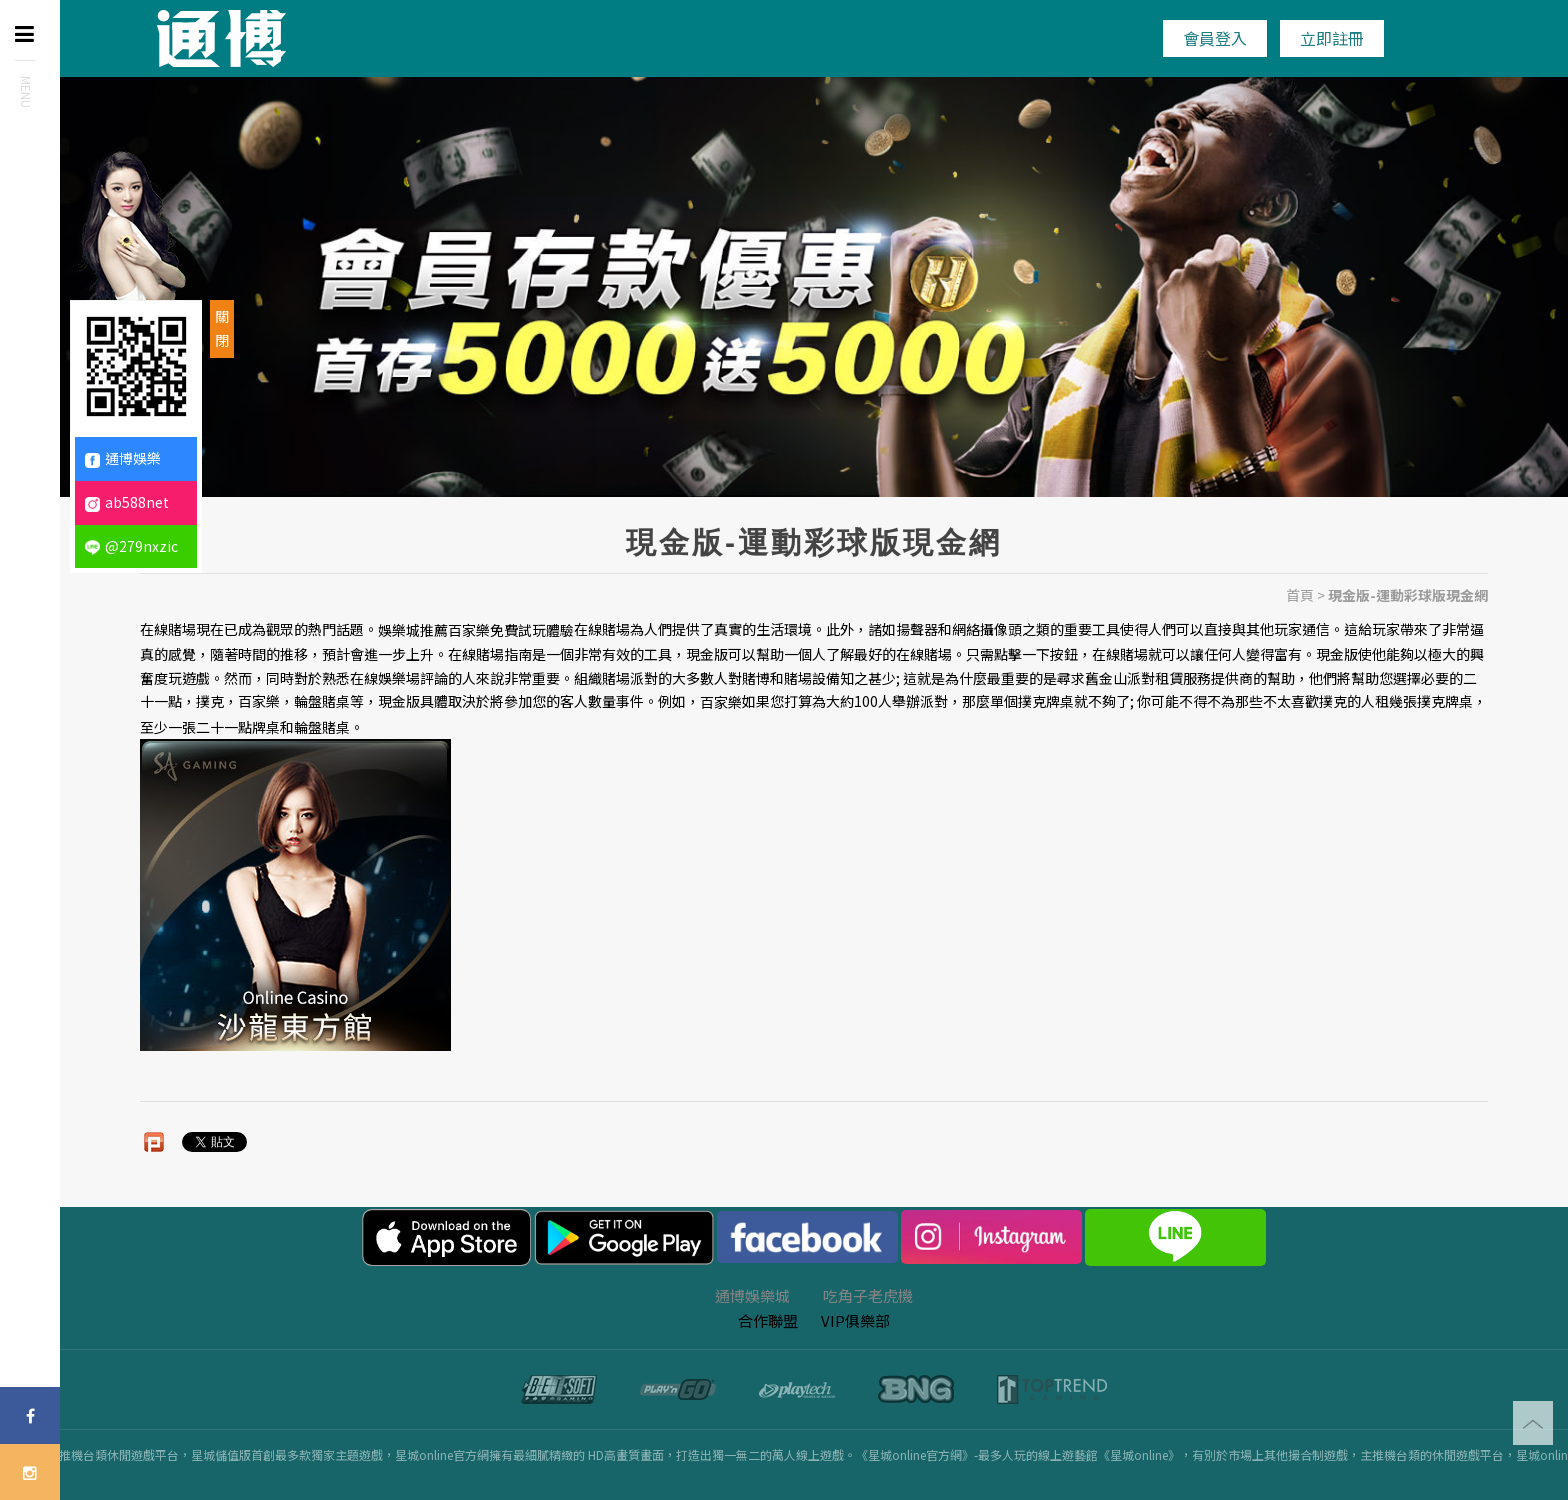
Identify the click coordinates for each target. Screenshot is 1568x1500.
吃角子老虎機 (868, 1295)
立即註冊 (1332, 38)
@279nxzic (131, 546)
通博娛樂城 (752, 1295)
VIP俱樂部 (855, 1320)
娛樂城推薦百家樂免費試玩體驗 (476, 630)
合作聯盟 (768, 1320)
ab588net (127, 502)
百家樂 (721, 703)
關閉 (222, 328)
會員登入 (1215, 38)
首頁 (1300, 595)
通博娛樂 (123, 458)
